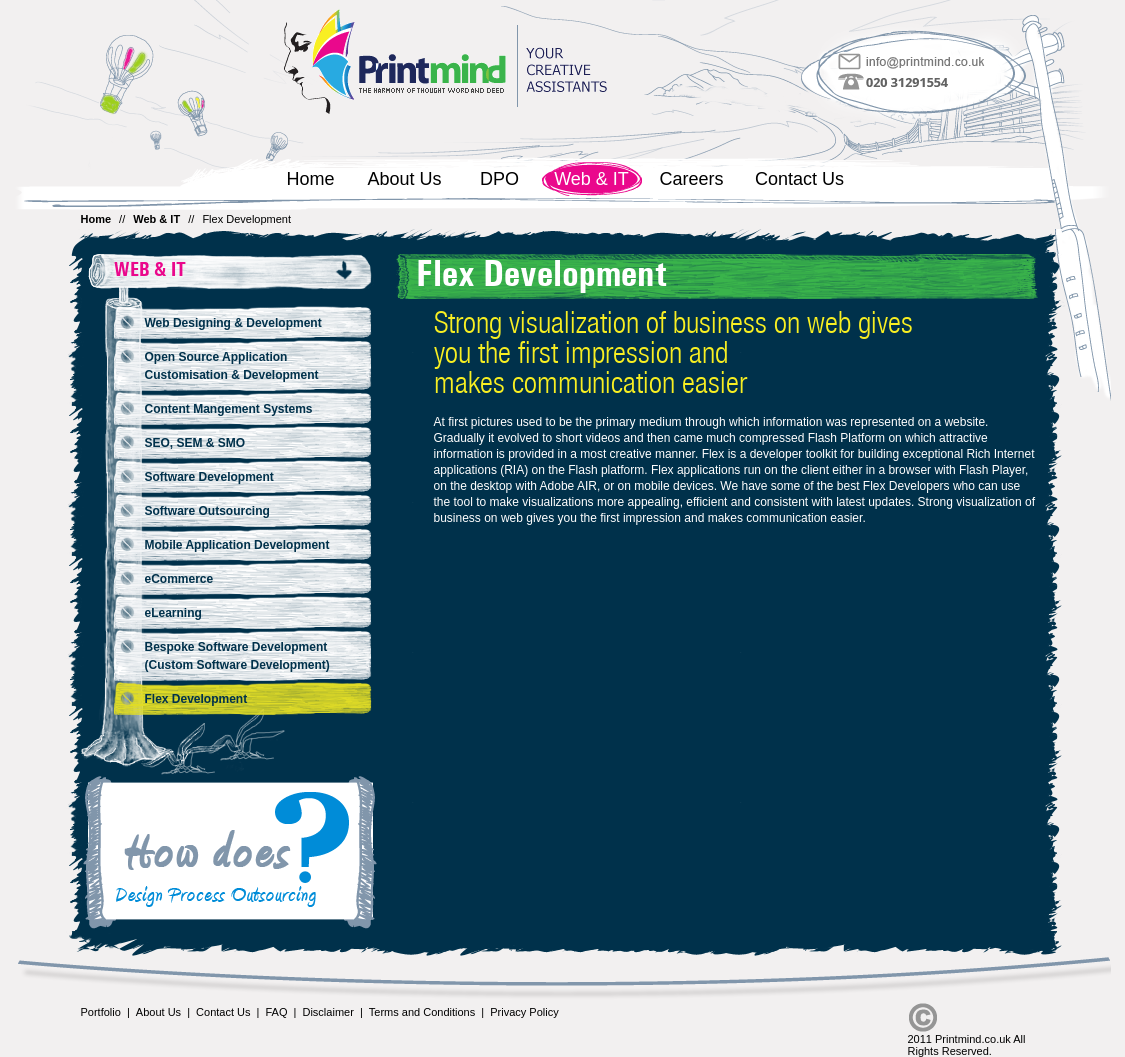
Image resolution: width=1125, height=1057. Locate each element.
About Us (404, 179)
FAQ (276, 1012)
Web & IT (591, 179)
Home (310, 179)
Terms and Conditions (422, 1012)
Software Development (209, 477)
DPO (499, 179)
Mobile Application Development (237, 545)
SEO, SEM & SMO (195, 443)
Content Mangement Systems (229, 409)
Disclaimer (327, 1012)
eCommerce (179, 579)
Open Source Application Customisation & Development (232, 366)
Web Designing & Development (233, 323)
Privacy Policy (524, 1012)
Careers (691, 179)
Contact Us (799, 179)
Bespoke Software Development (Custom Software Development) (237, 656)
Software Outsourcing (207, 511)
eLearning (173, 613)
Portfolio (101, 1012)
